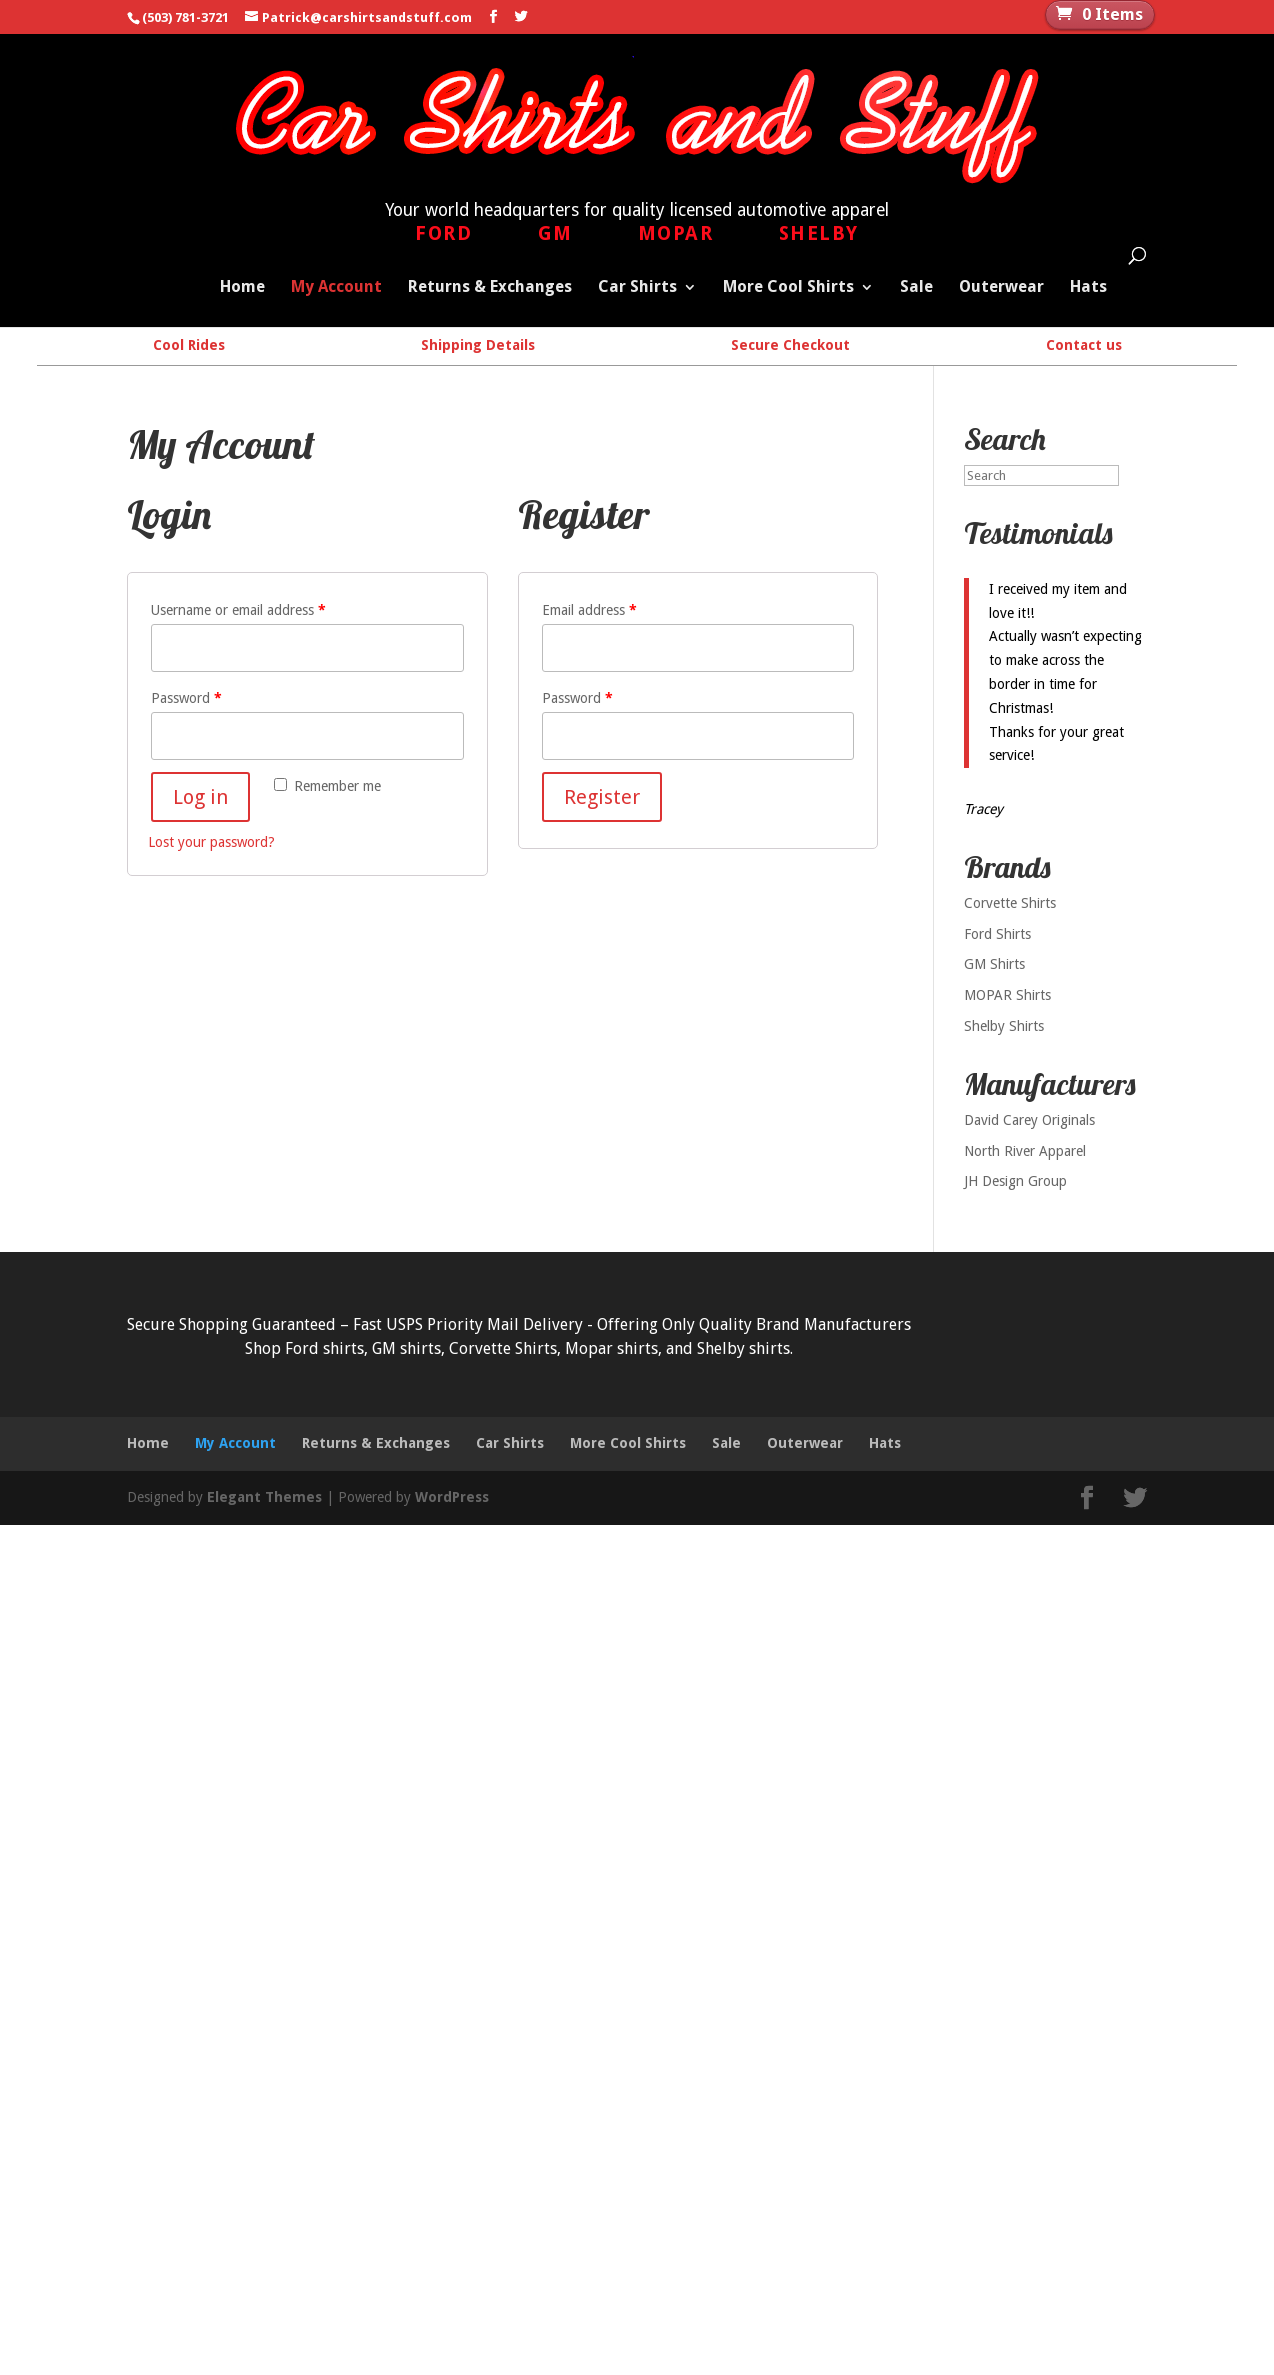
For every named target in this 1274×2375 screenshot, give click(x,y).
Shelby (819, 233)
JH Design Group (1015, 1181)
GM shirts (406, 1347)
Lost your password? (211, 841)
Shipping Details (478, 345)
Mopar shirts (611, 1347)
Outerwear (1001, 288)
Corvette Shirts (1010, 902)
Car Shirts (637, 288)
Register (602, 796)
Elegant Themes (264, 1496)
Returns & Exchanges (490, 288)
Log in (200, 796)
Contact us (1084, 345)
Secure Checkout (790, 345)
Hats (1088, 288)
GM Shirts (994, 964)
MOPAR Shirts (1007, 995)
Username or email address (238, 609)
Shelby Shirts (1004, 1025)
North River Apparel (1025, 1150)
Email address (589, 609)
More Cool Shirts (788, 288)
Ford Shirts (997, 933)
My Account (336, 288)
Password (186, 697)
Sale (916, 288)
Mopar (676, 233)
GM (555, 233)
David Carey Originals (1029, 1119)
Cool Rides (189, 345)
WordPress (452, 1496)
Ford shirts (324, 1347)
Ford (443, 233)
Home (242, 288)
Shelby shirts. (745, 1347)
